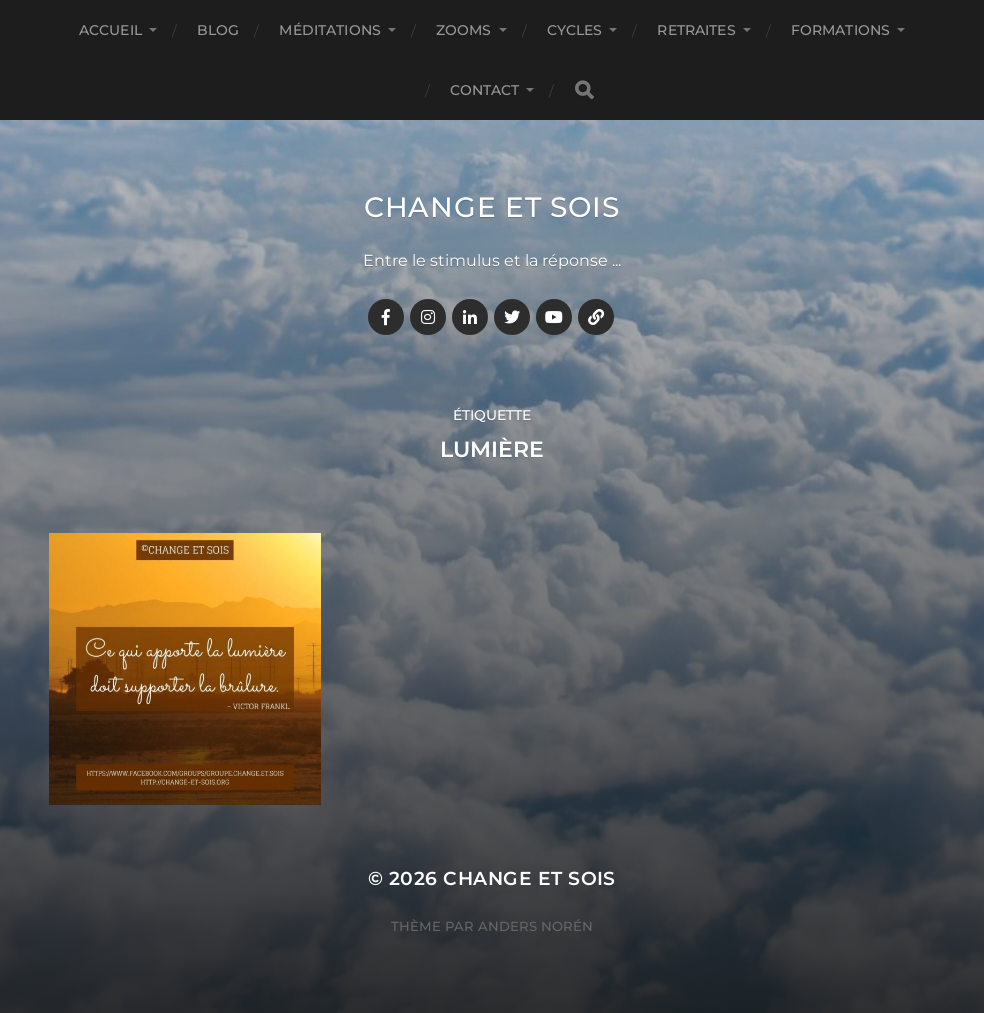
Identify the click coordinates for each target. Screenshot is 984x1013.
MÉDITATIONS (330, 30)
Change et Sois (492, 207)
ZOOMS (464, 30)
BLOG (218, 30)
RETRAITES (696, 30)
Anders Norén (535, 926)
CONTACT (485, 90)
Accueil (110, 30)
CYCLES (575, 30)
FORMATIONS (840, 30)
